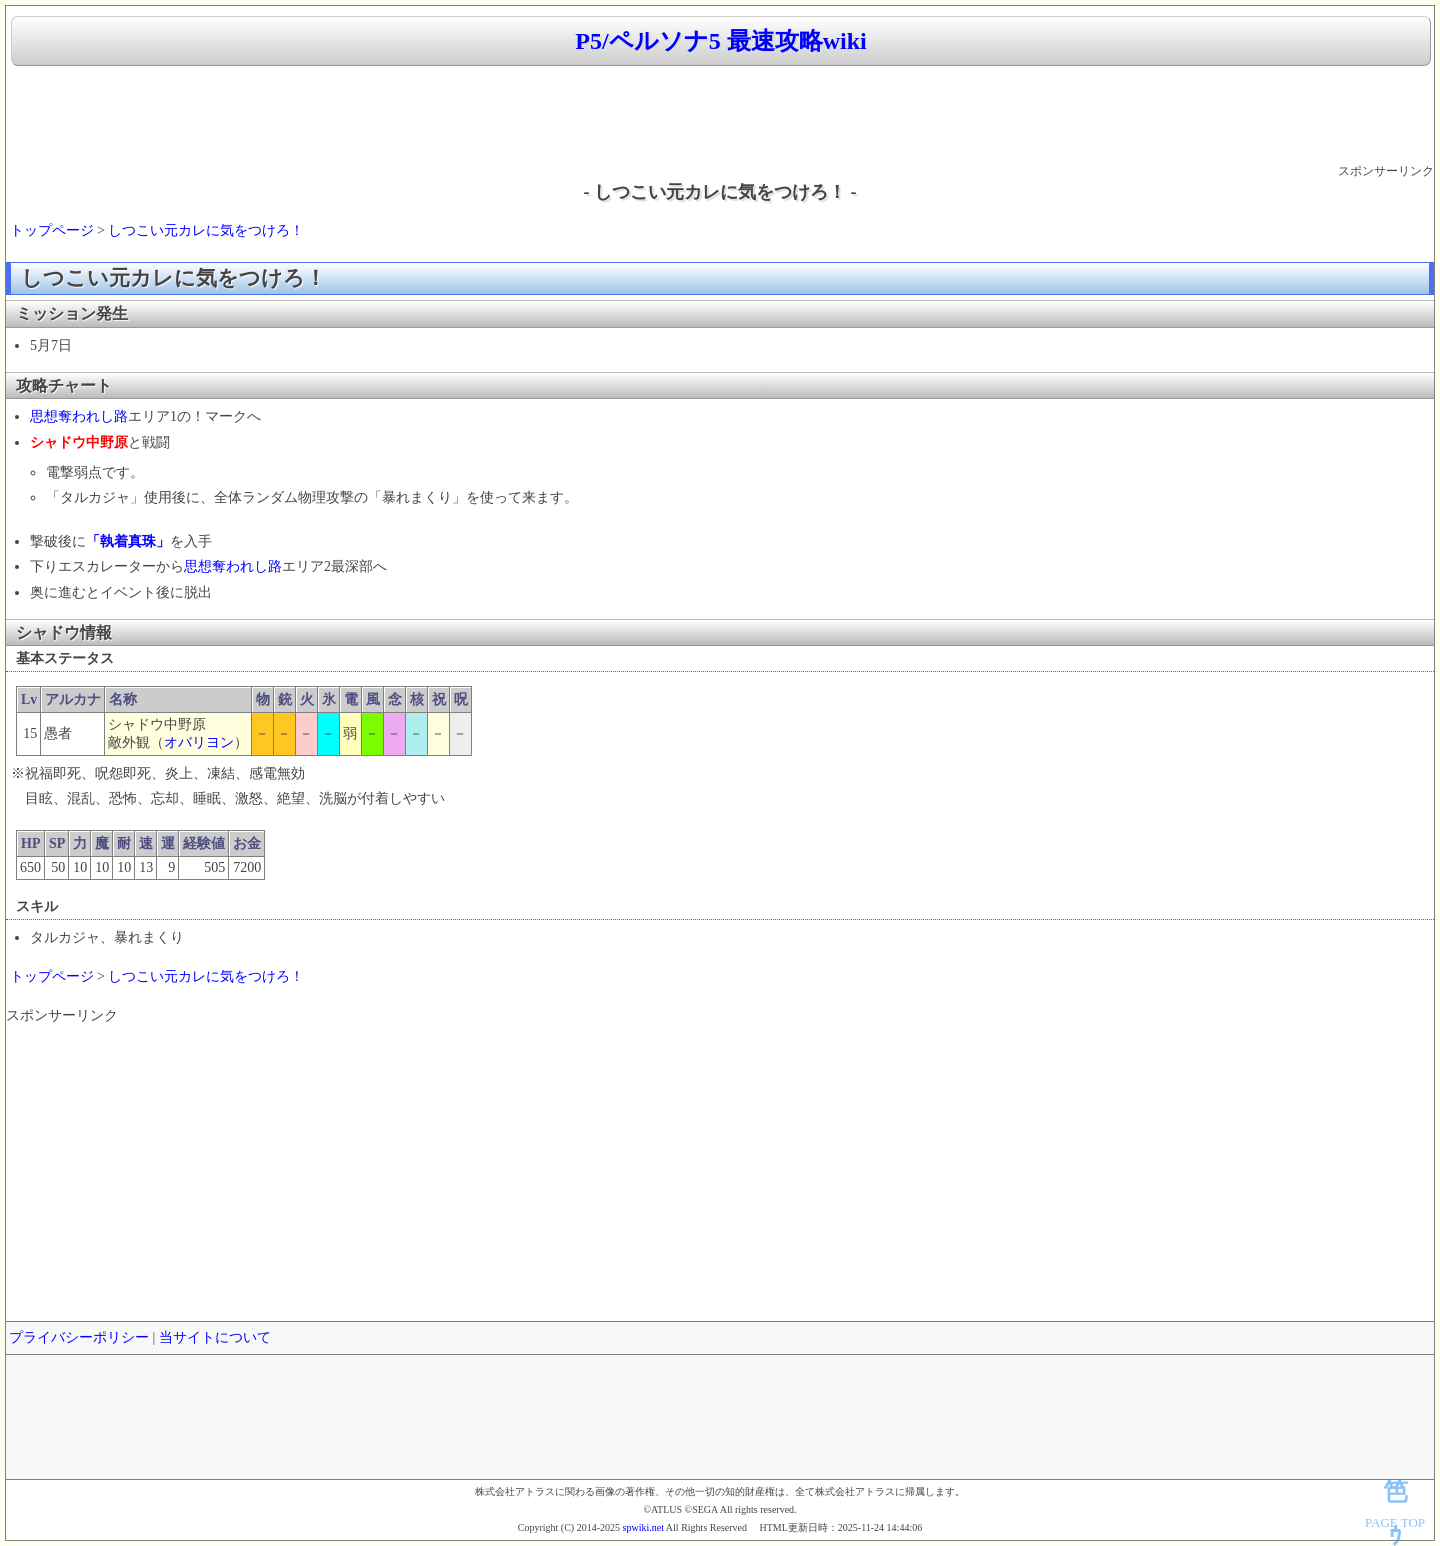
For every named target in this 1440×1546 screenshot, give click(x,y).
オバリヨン (199, 742)
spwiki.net (643, 1527)
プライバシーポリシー (79, 1337)
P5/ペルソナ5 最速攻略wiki (720, 41)
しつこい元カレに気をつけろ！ (206, 230)
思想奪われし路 (79, 416)
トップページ (52, 230)
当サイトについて (215, 1337)
